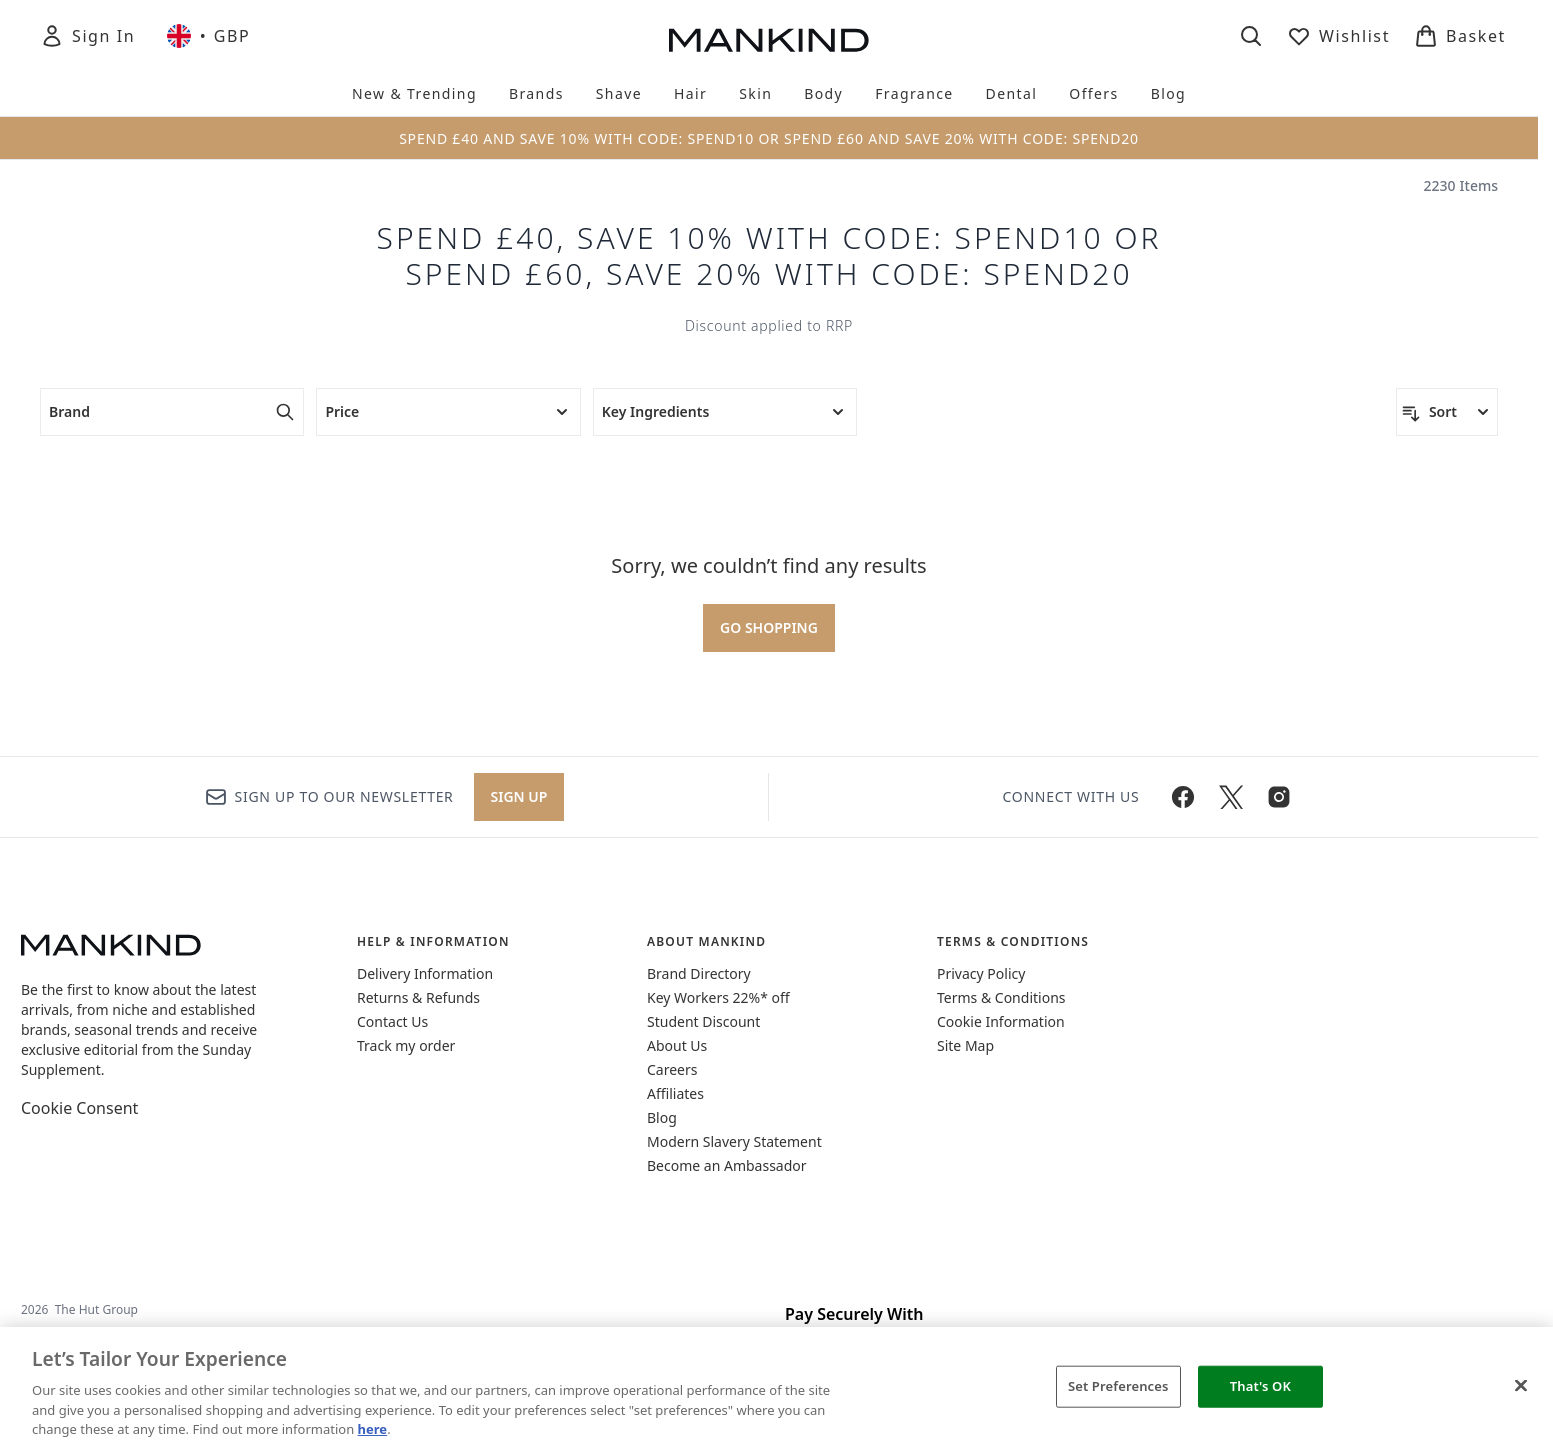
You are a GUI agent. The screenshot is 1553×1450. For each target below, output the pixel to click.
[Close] (1521, 1386)
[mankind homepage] (769, 40)
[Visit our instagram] (1279, 797)
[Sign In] (87, 36)
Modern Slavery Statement (734, 1141)
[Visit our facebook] (1183, 797)
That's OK (1260, 1386)
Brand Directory (699, 973)
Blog (662, 1117)
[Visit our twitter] (1231, 797)
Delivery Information (425, 973)
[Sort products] (1447, 412)
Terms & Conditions (1001, 997)
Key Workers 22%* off (718, 997)
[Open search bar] (1251, 36)
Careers (672, 1069)
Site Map (965, 1045)
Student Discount (703, 1021)
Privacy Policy (981, 973)
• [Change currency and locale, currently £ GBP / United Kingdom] (208, 36)
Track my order (406, 1045)
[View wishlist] (1338, 36)
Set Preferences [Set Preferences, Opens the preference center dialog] (1118, 1386)
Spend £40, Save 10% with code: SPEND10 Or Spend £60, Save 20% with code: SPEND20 (769, 256)
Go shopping (769, 627)
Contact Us (392, 1021)
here (373, 1429)
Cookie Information (1001, 1021)
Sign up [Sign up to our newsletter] (519, 796)
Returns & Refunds (418, 997)
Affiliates (675, 1093)
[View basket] (1460, 36)
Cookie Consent (79, 1108)
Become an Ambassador (727, 1165)
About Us (677, 1045)
